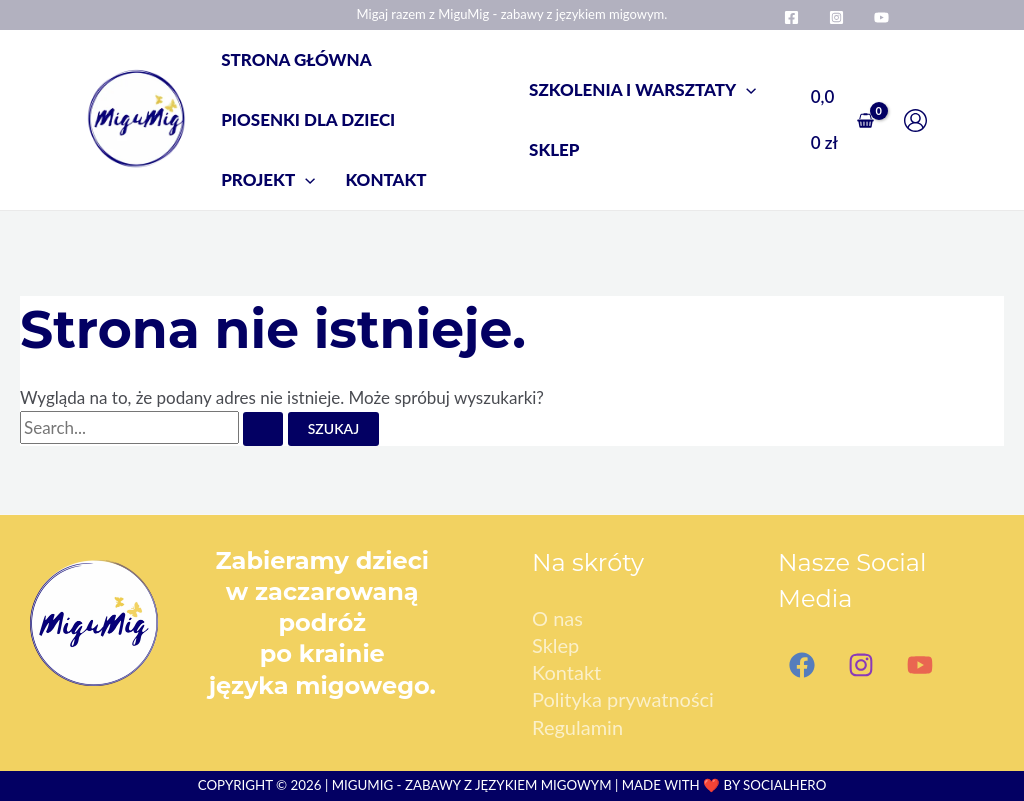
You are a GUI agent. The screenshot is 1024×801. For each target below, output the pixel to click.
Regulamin (577, 727)
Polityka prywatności (623, 699)
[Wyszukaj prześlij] (263, 429)
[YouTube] (881, 17)
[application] (305, 179)
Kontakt (566, 672)
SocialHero (784, 785)
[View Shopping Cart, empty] (842, 119)
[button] (268, 180)
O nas (557, 618)
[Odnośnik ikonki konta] (920, 120)
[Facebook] (791, 17)
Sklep (555, 645)
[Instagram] (836, 17)
